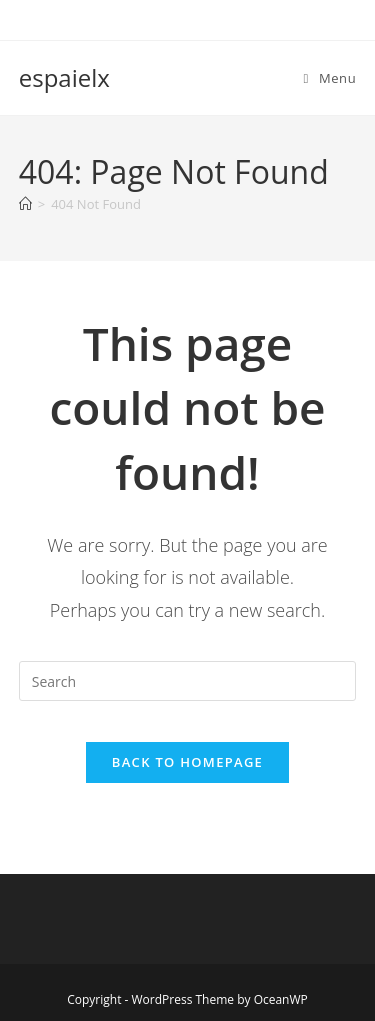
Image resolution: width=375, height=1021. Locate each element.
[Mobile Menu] (330, 78)
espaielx (64, 77)
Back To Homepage (187, 762)
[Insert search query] (188, 681)
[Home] (25, 204)
